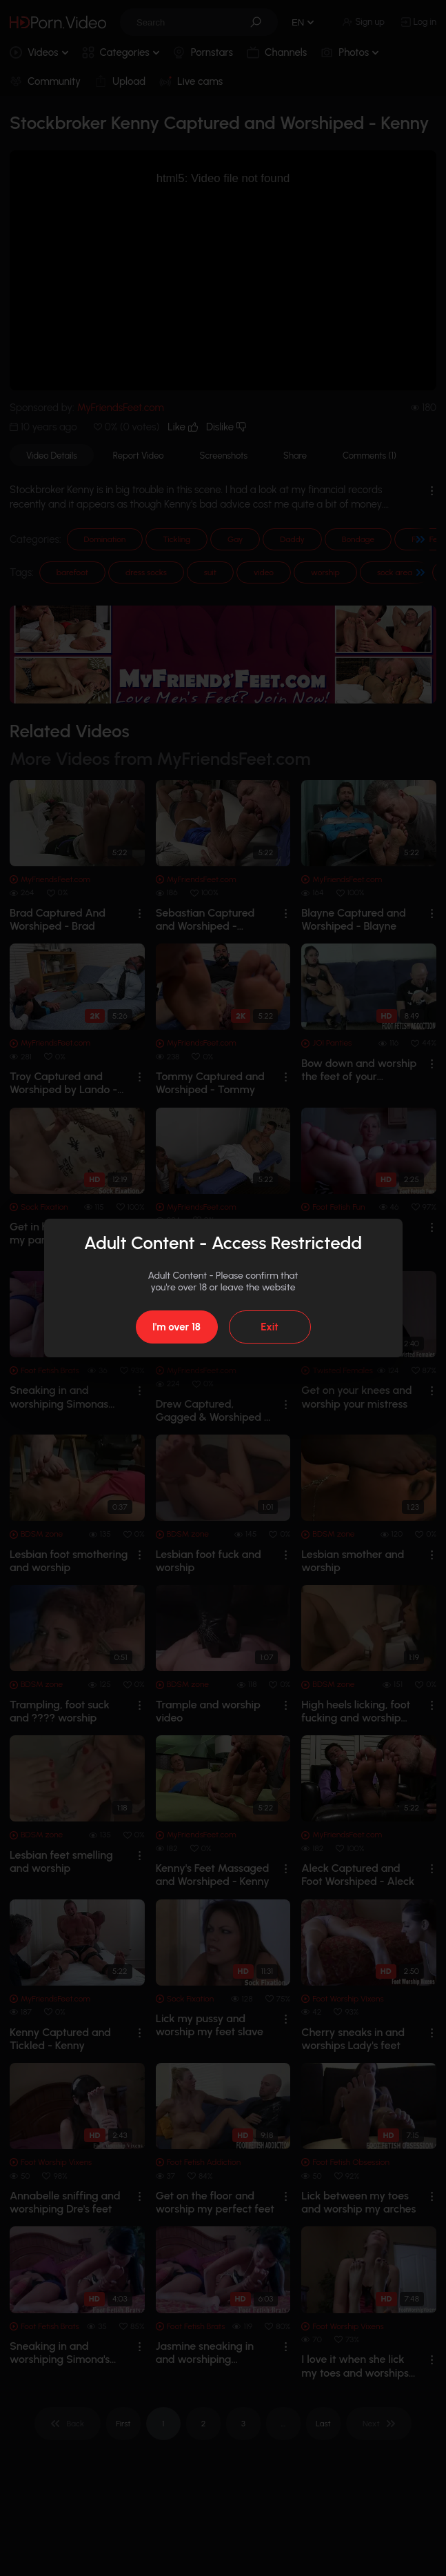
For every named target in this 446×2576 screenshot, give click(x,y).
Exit (269, 1327)
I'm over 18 (176, 1327)
